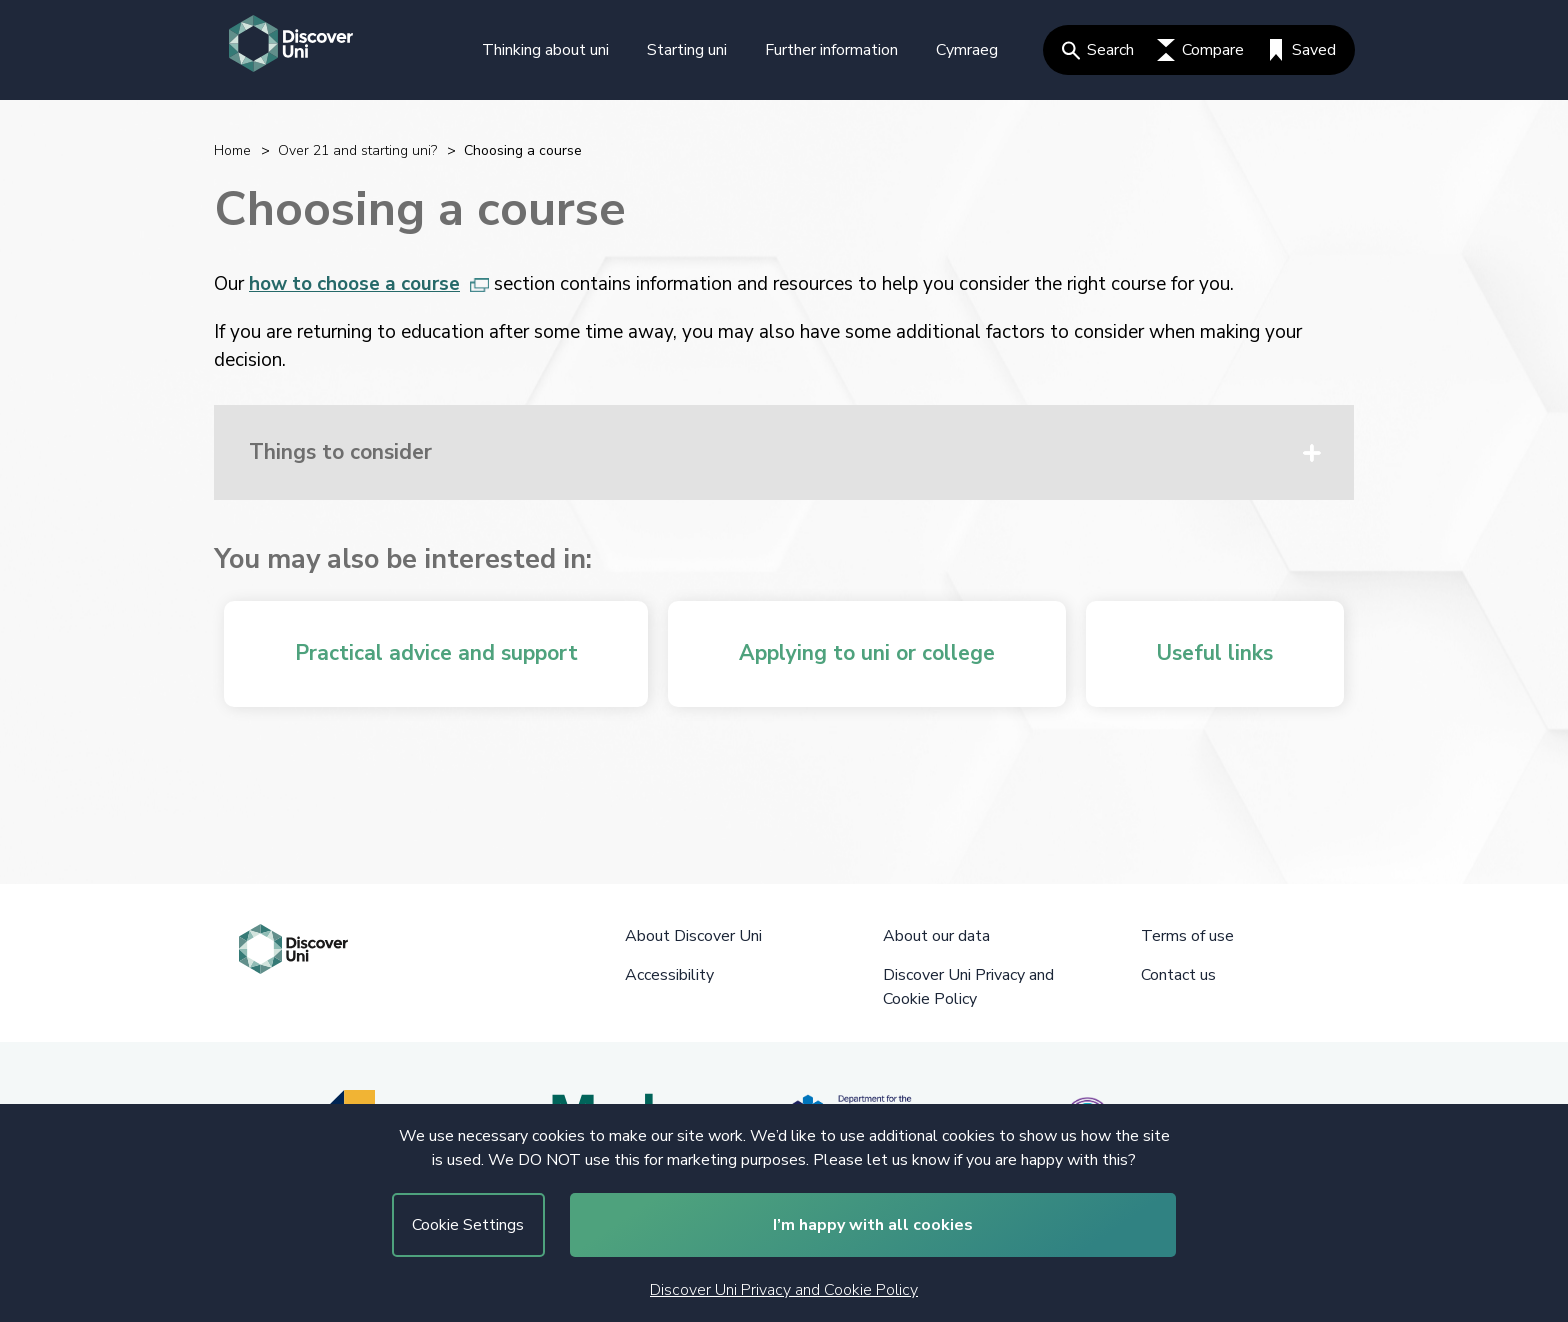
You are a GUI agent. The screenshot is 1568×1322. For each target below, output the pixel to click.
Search (1098, 50)
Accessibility (669, 975)
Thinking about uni (545, 50)
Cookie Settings (468, 1225)
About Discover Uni (693, 936)
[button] (784, 452)
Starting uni (687, 50)
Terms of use (1187, 936)
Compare (1200, 50)
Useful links (1214, 653)
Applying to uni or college (867, 653)
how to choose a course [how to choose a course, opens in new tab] (369, 284)
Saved (1301, 50)
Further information (831, 50)
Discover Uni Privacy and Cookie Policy (784, 1290)
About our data (936, 936)
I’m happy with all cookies (873, 1225)
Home (232, 150)
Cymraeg (967, 50)
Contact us (1178, 975)
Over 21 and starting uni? (357, 150)
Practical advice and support (436, 653)
